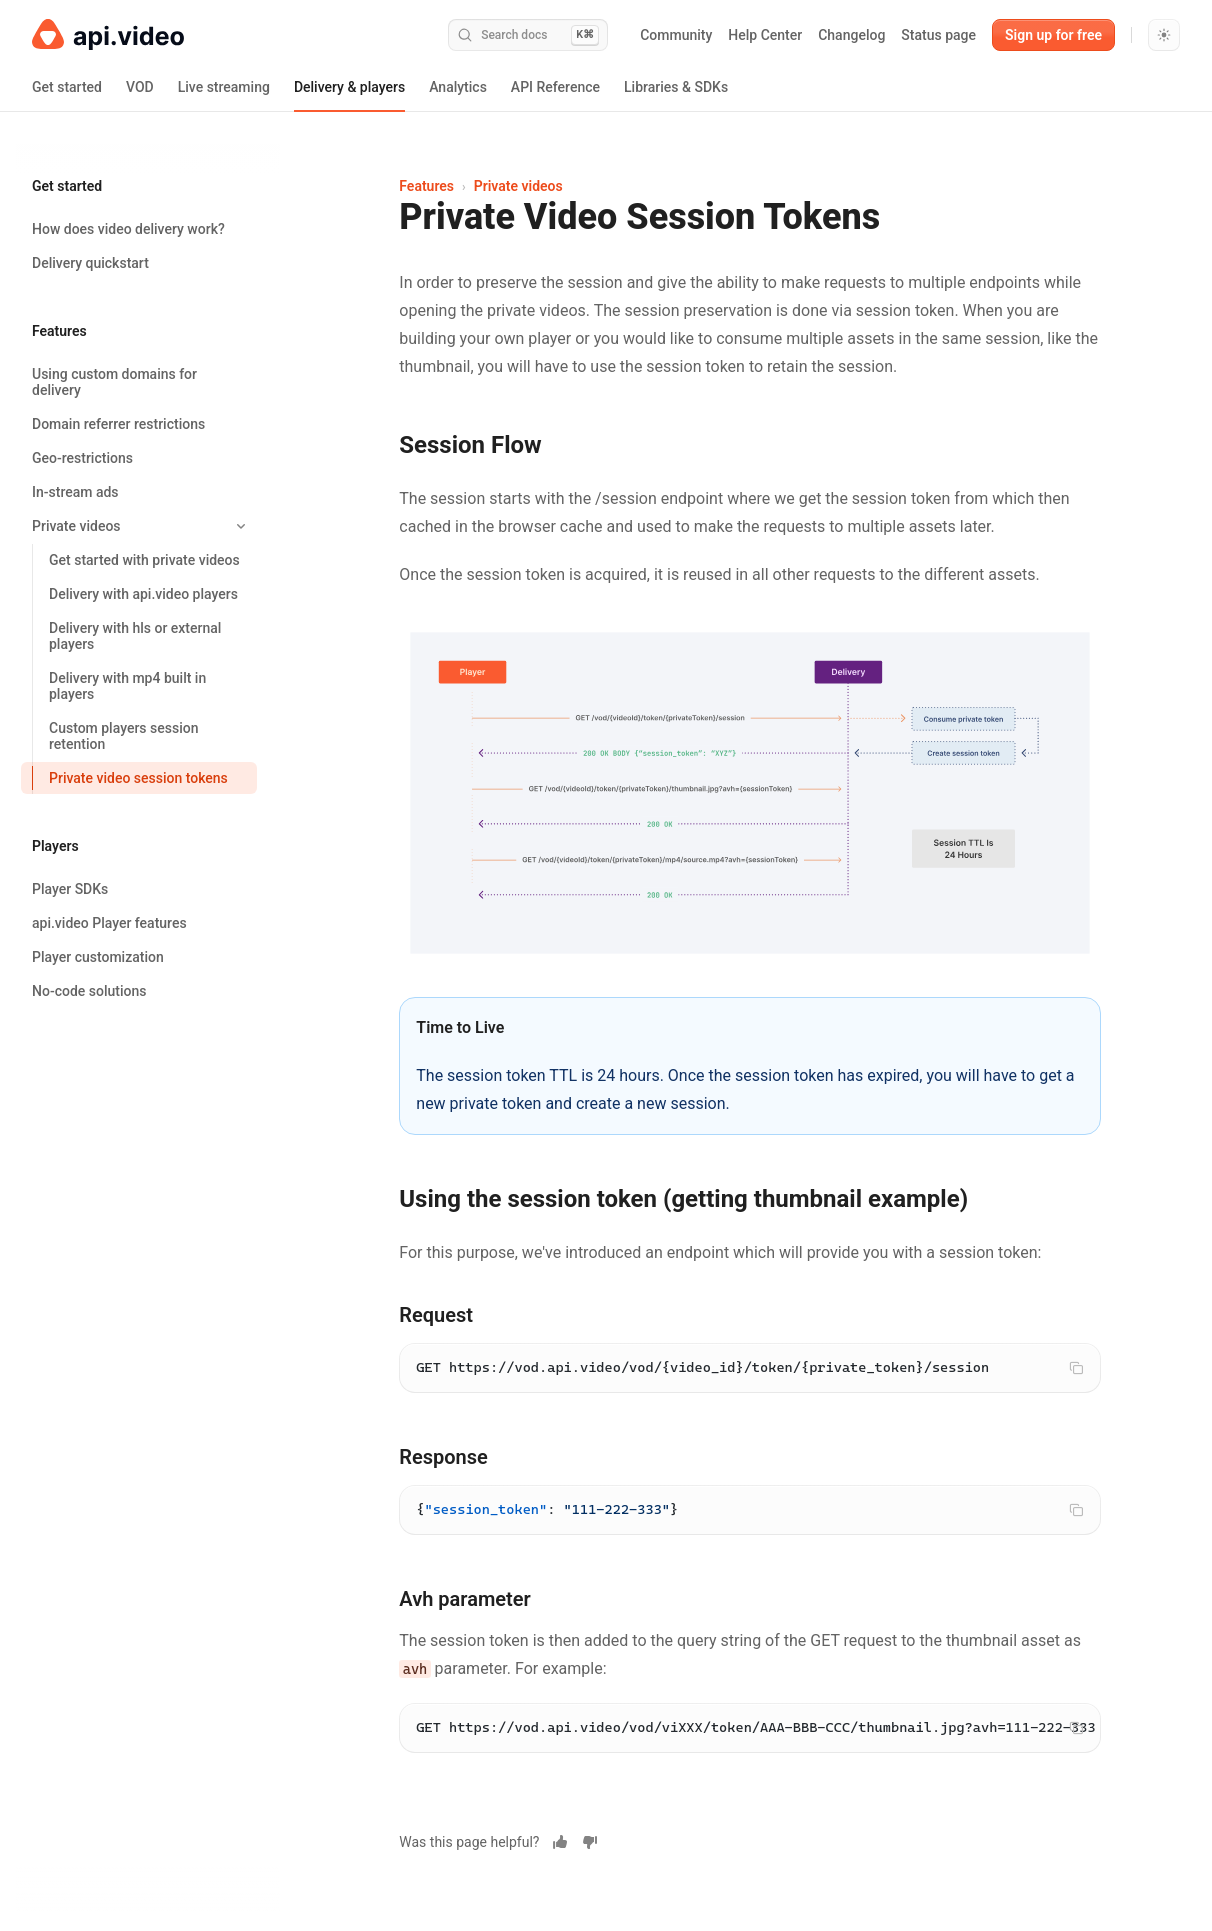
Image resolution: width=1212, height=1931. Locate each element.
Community (676, 35)
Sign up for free (1053, 35)
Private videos (518, 186)
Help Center (765, 35)
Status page (938, 35)
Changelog (851, 35)
